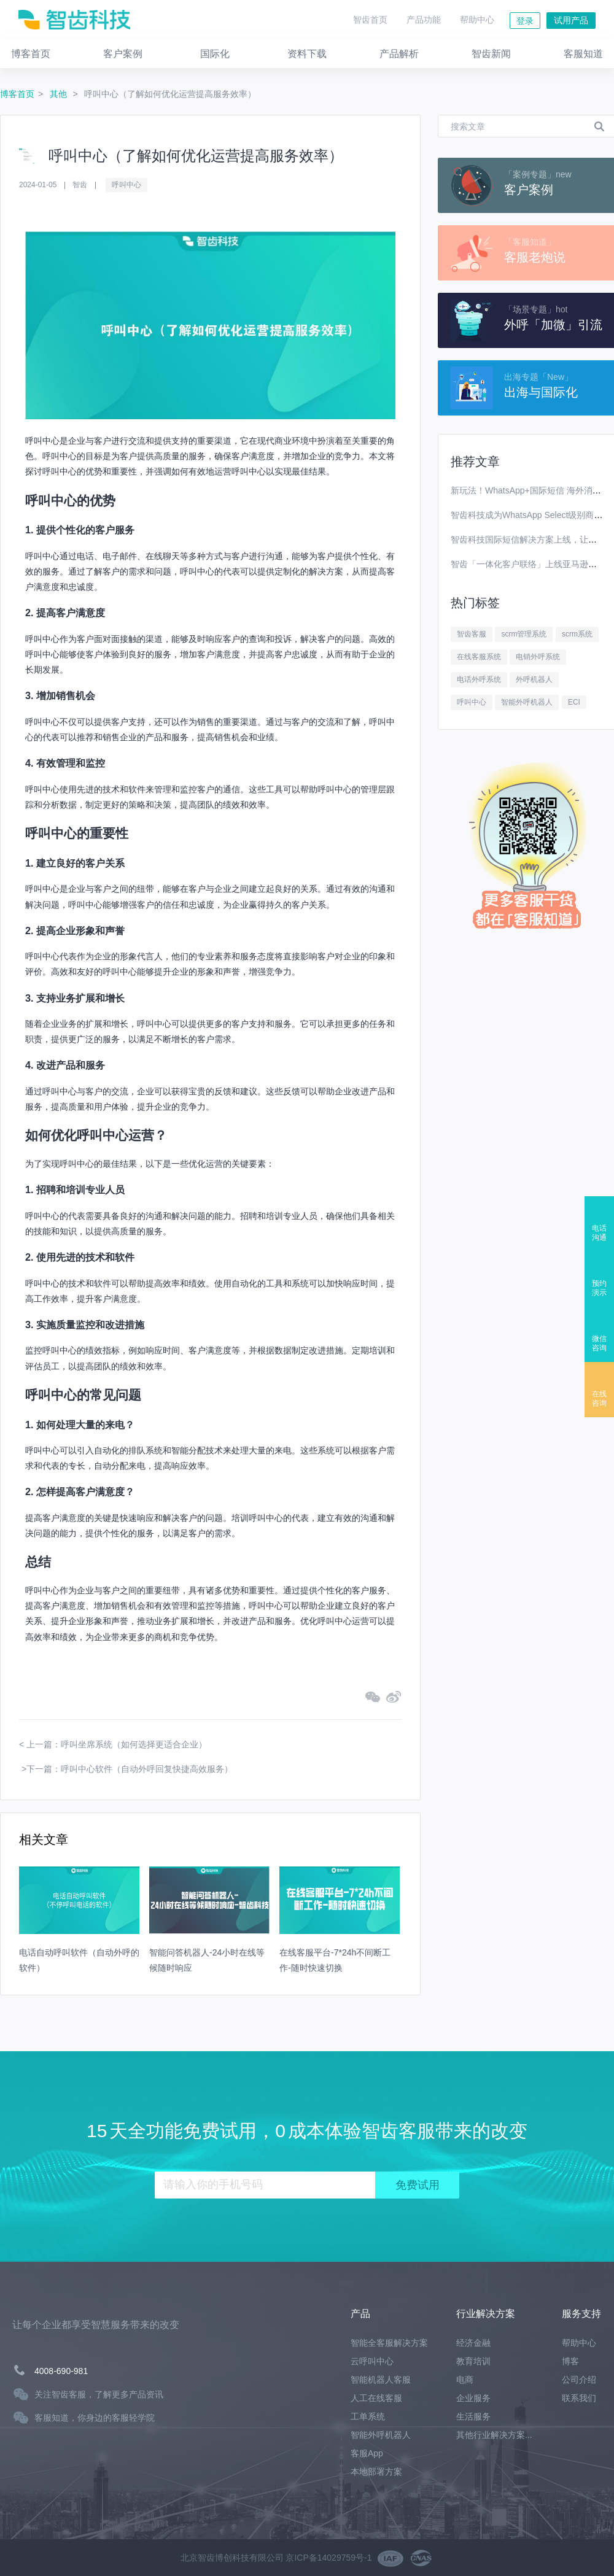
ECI (574, 702)
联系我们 (579, 2398)
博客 (570, 2361)
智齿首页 (370, 20)
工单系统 (368, 2416)
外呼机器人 (534, 679)
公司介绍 (579, 2380)
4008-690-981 (61, 2371)
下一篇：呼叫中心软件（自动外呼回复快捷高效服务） (129, 1769)
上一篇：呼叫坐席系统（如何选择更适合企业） (116, 1744)
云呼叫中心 (372, 2361)
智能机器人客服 (381, 2380)
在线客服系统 (479, 656)
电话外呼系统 (479, 679)
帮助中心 (477, 20)
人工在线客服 (376, 2398)
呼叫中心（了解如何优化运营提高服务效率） (170, 94)
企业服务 (473, 2398)
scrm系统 (577, 634)
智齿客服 (471, 634)
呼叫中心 (126, 184)
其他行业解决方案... (494, 2435)
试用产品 (571, 20)
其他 (59, 94)
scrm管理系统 (523, 634)
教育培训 (473, 2361)
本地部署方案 (376, 2472)
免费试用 (417, 2185)
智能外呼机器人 (527, 702)
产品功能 (423, 20)
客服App (367, 2453)
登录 (525, 21)
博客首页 (17, 94)
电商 (464, 2380)
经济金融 (473, 2343)
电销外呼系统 (538, 656)
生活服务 (473, 2416)
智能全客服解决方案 (389, 2343)
